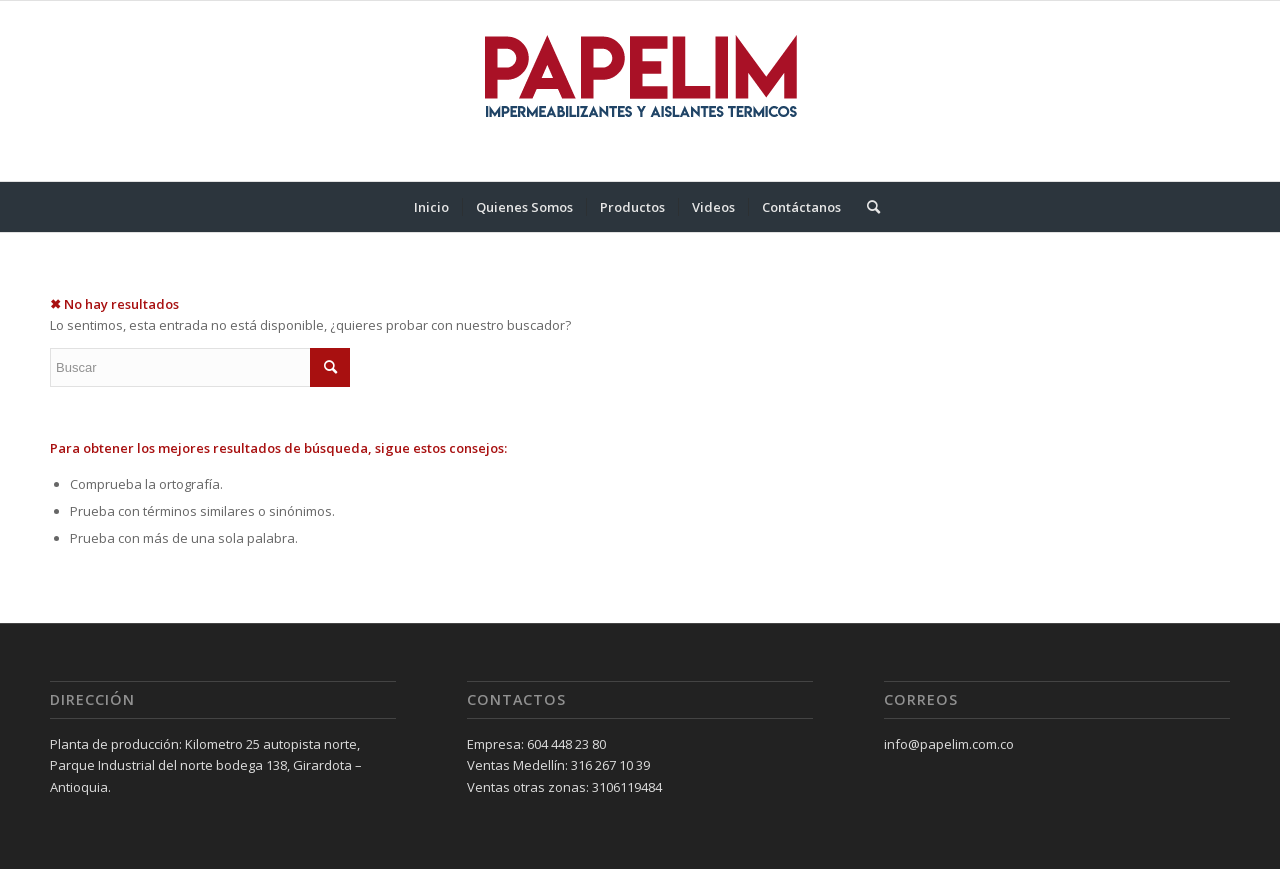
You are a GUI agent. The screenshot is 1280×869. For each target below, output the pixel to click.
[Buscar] (867, 207)
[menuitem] (431, 207)
